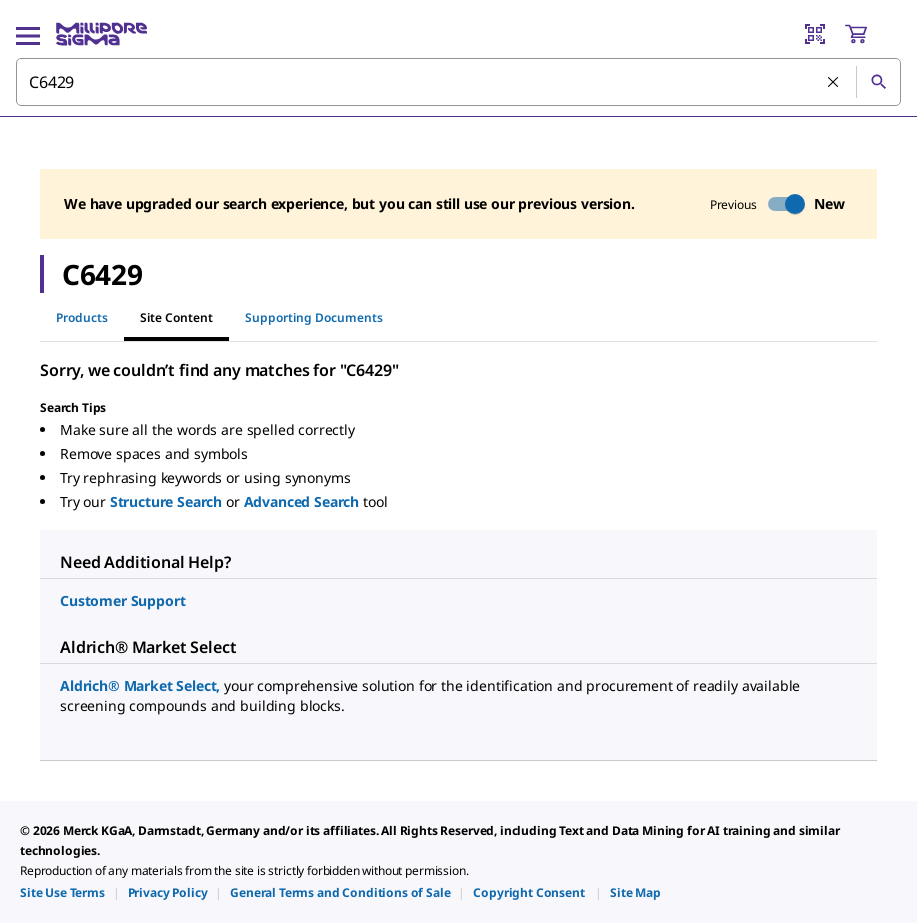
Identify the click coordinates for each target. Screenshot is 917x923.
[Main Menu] (28, 34)
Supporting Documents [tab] (314, 317)
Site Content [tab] (176, 317)
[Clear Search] (834, 83)
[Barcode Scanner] (815, 34)
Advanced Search (303, 501)
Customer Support (122, 600)
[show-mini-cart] (872, 34)
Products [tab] (82, 317)
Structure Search (168, 501)
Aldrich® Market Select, (142, 685)
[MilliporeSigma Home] (101, 34)
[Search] (878, 82)
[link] (62, 892)
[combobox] (458, 82)
